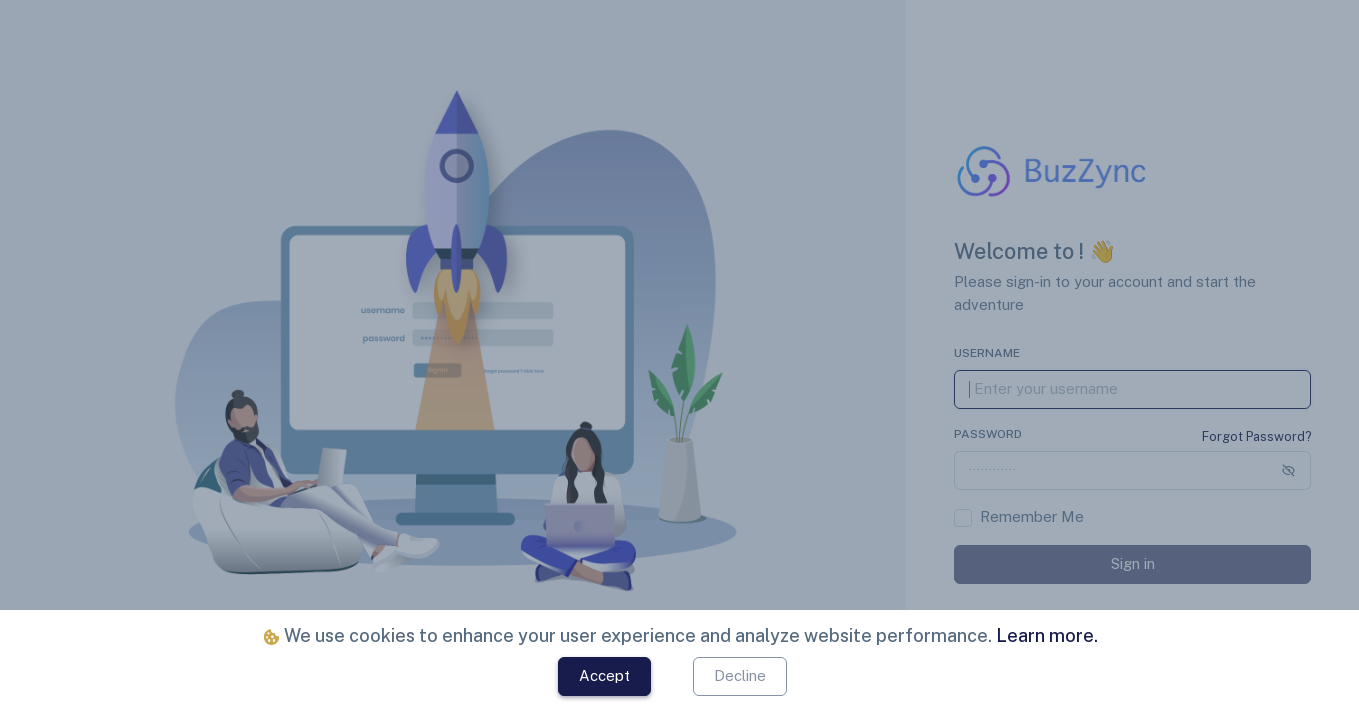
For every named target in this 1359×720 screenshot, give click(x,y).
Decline (740, 675)
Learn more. (1045, 635)
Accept (604, 675)
